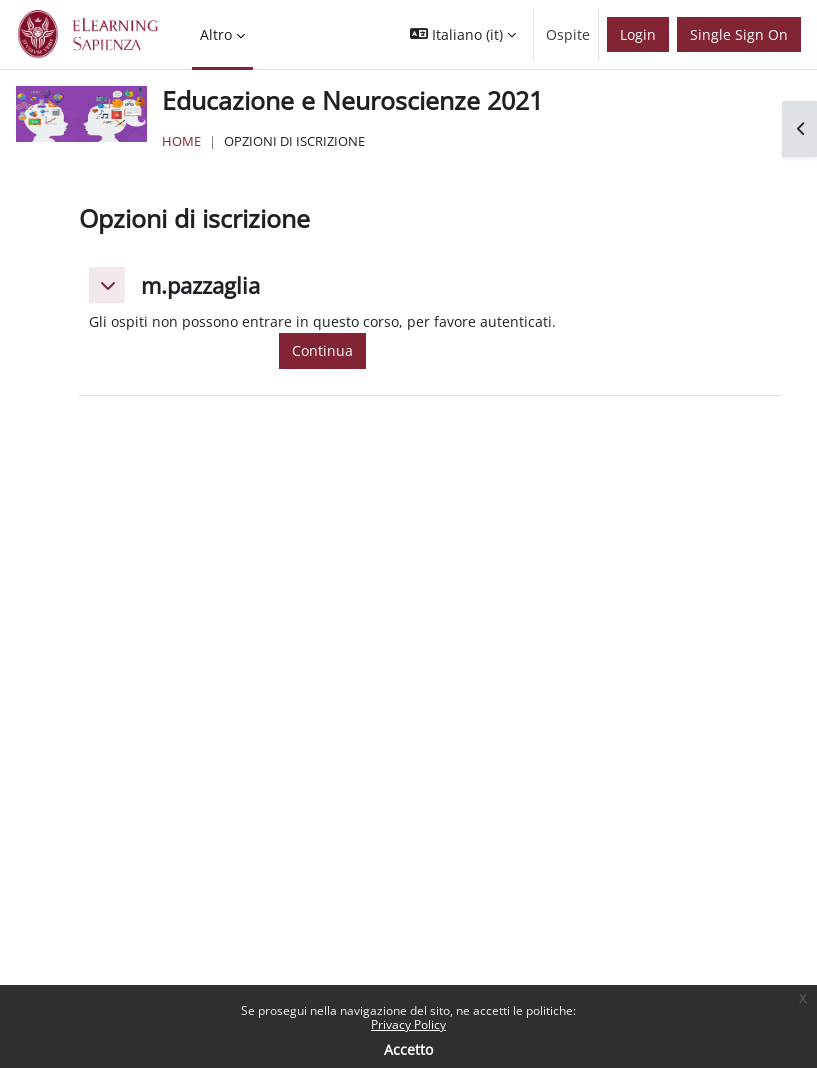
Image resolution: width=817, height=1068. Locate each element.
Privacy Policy (408, 1024)
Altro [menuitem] (216, 34)
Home (181, 141)
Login (638, 34)
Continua (322, 350)
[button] (463, 34)
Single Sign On (739, 34)
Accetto (408, 1049)
